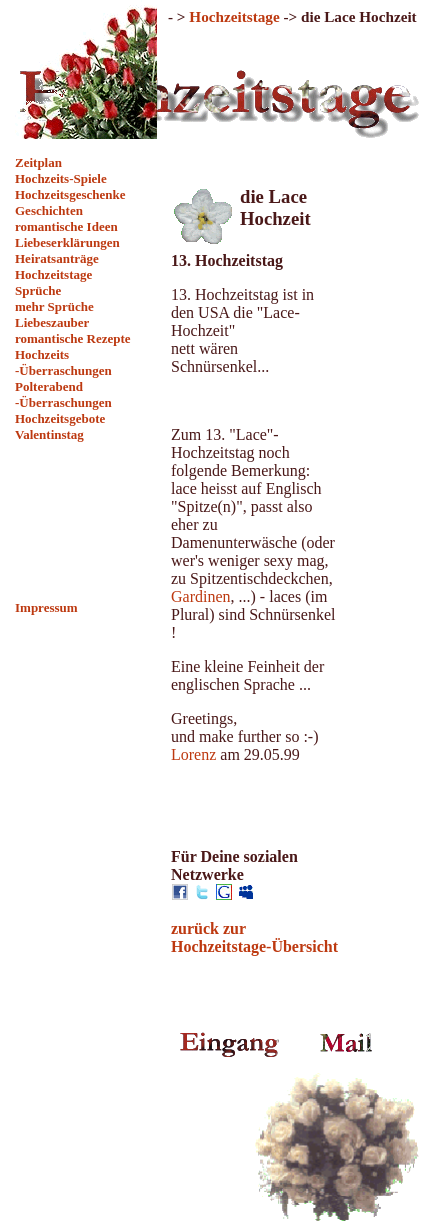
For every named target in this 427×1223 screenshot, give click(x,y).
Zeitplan (38, 162)
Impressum (46, 607)
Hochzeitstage (53, 274)
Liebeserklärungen (67, 242)
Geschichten (49, 210)
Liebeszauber (52, 322)
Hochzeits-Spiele (61, 178)
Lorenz (193, 754)
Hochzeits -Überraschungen (63, 362)
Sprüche (38, 290)
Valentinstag (49, 434)
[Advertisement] (85, 521)
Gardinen (201, 596)
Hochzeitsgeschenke (70, 194)
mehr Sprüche (54, 306)
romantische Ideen (66, 226)
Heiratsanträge (57, 258)
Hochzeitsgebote (60, 418)
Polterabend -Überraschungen (63, 394)
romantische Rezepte (73, 338)
